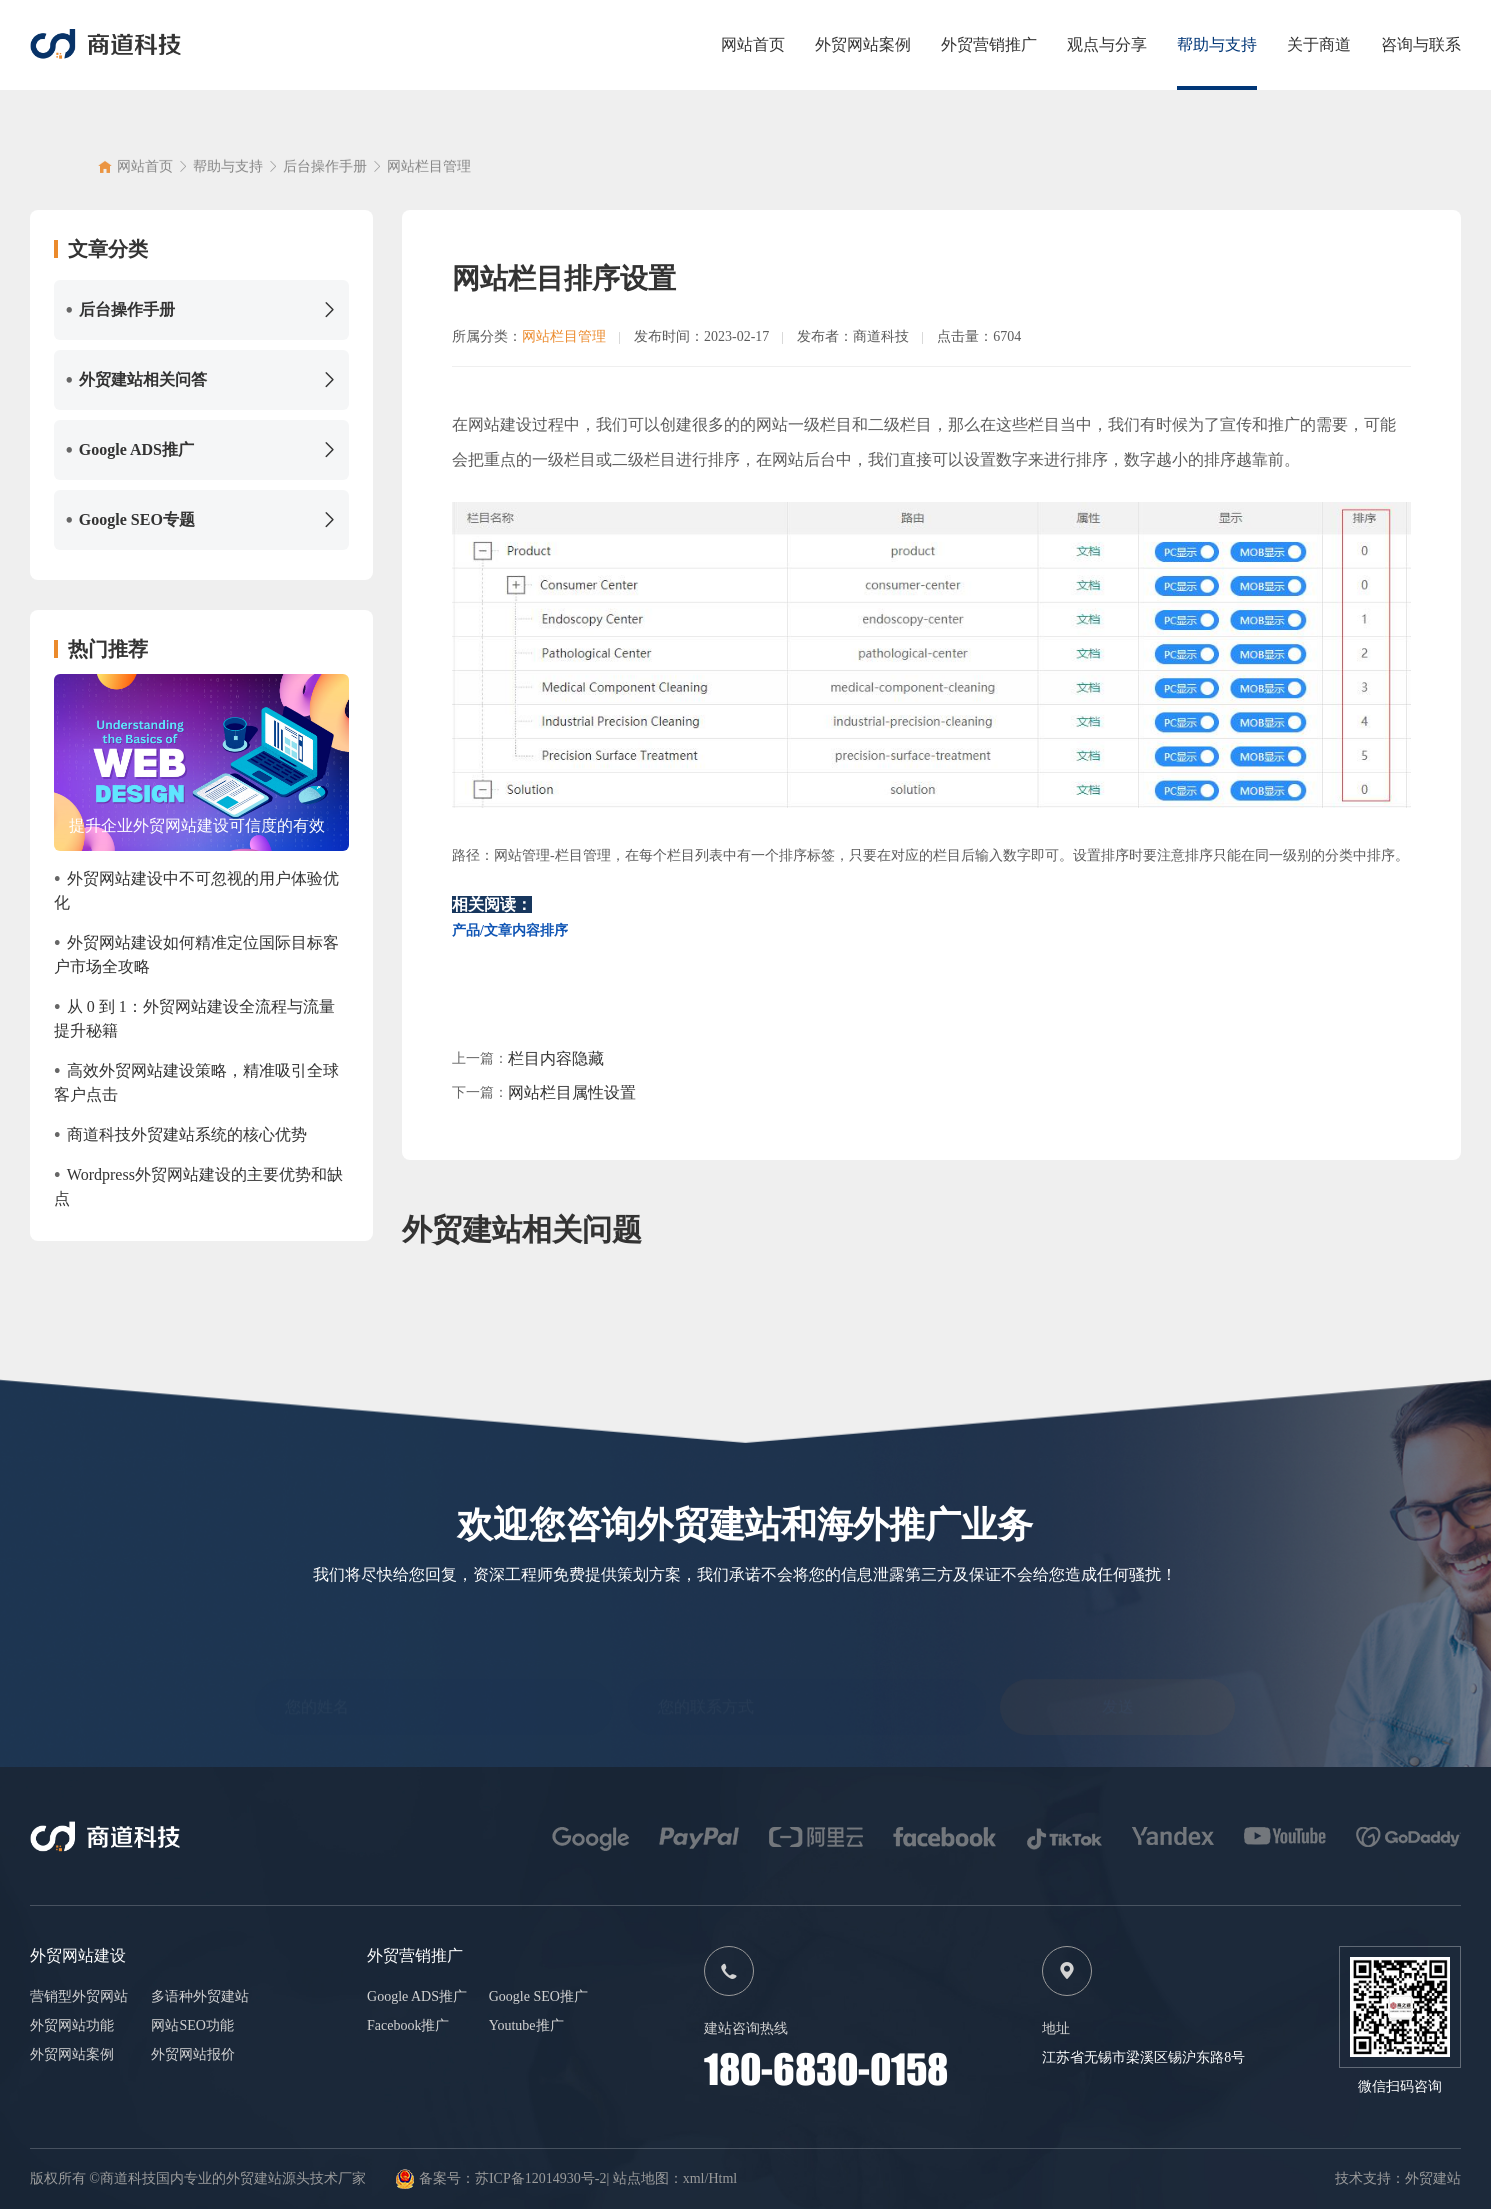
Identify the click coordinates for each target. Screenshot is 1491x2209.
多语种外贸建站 (200, 1996)
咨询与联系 (1421, 44)
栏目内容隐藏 (556, 1058)
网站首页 (753, 44)
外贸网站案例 (863, 44)
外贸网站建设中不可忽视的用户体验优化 (196, 889)
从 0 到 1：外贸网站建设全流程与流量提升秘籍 (194, 1017)
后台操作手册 (325, 175)
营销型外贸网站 (79, 1996)
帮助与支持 (1217, 44)
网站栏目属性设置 (572, 1092)
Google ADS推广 (201, 450)
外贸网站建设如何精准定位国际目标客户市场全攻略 (196, 953)
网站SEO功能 (192, 2025)
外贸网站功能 (72, 2025)
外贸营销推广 (989, 44)
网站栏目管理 (429, 175)
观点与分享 (1107, 44)
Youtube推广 (526, 2025)
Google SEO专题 (201, 520)
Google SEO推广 (538, 1996)
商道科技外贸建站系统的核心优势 (180, 1135)
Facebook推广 (408, 2025)
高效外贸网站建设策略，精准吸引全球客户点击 (196, 1081)
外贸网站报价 (193, 2054)
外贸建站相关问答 (201, 380)
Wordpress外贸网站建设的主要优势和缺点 (198, 1185)
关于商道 (1319, 44)
